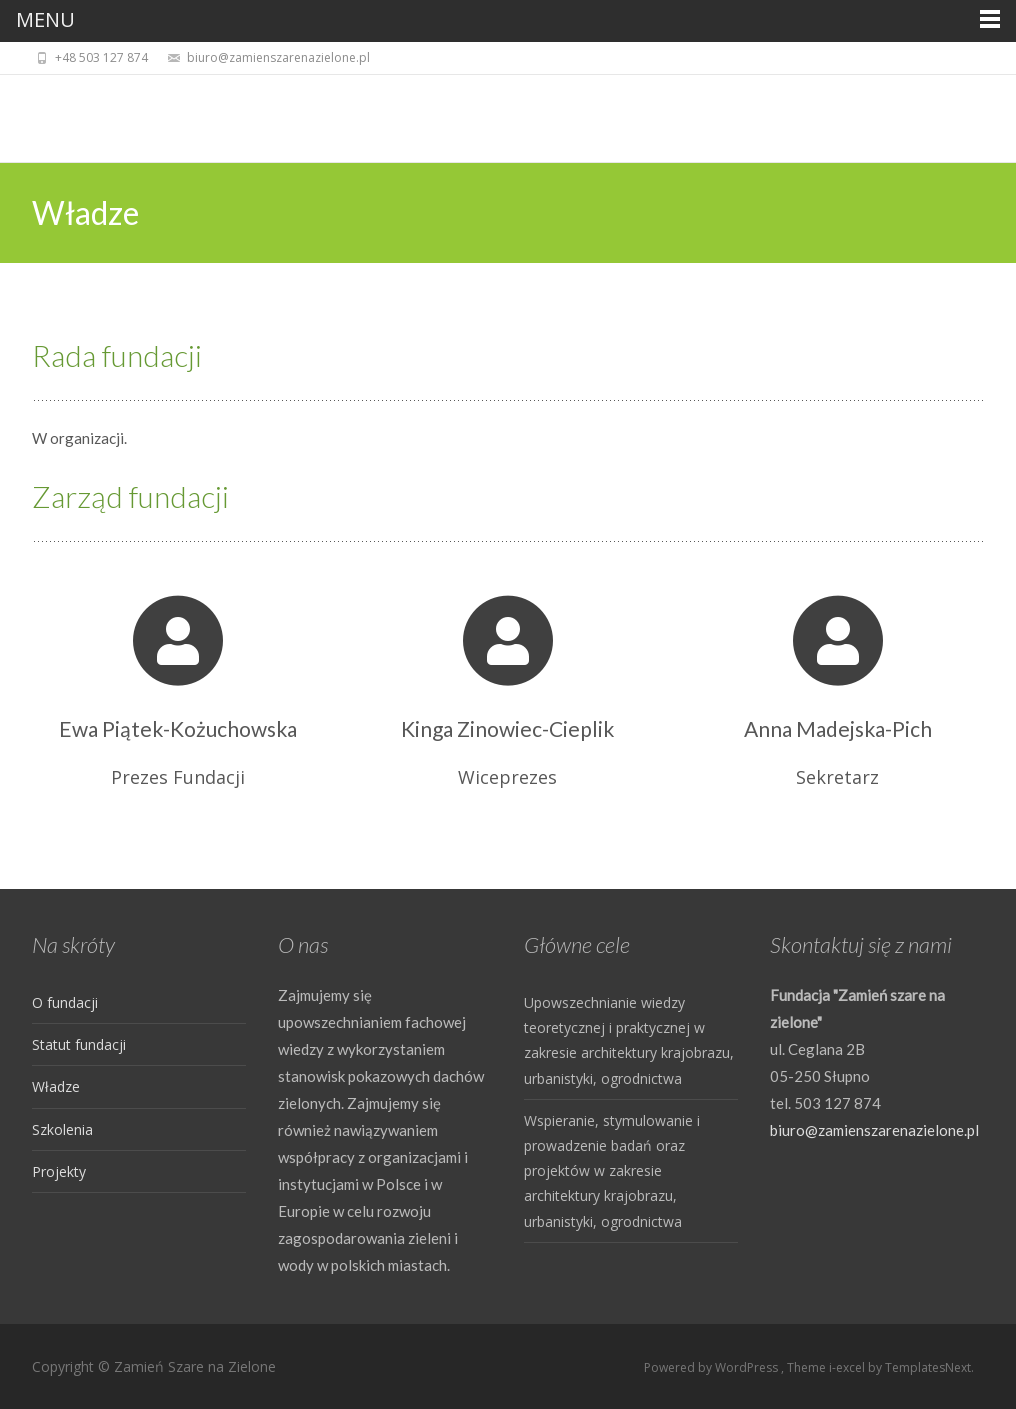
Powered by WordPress (712, 1367)
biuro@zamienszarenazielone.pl (874, 1130)
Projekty (59, 1171)
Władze (56, 1086)
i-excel (848, 1367)
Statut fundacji (79, 1044)
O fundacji (65, 1002)
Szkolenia (62, 1129)
